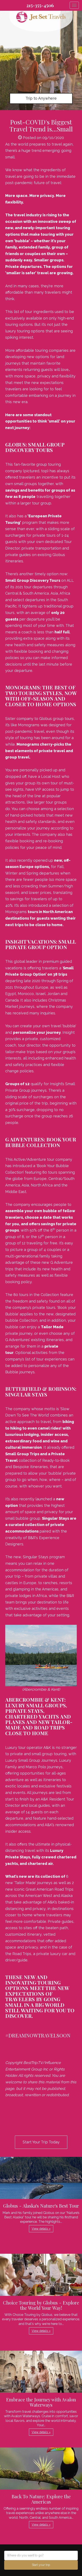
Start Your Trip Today (41, 2142)
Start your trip (41, 2565)
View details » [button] (41, 2228)
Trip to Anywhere (41, 98)
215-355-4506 (40, 5)
